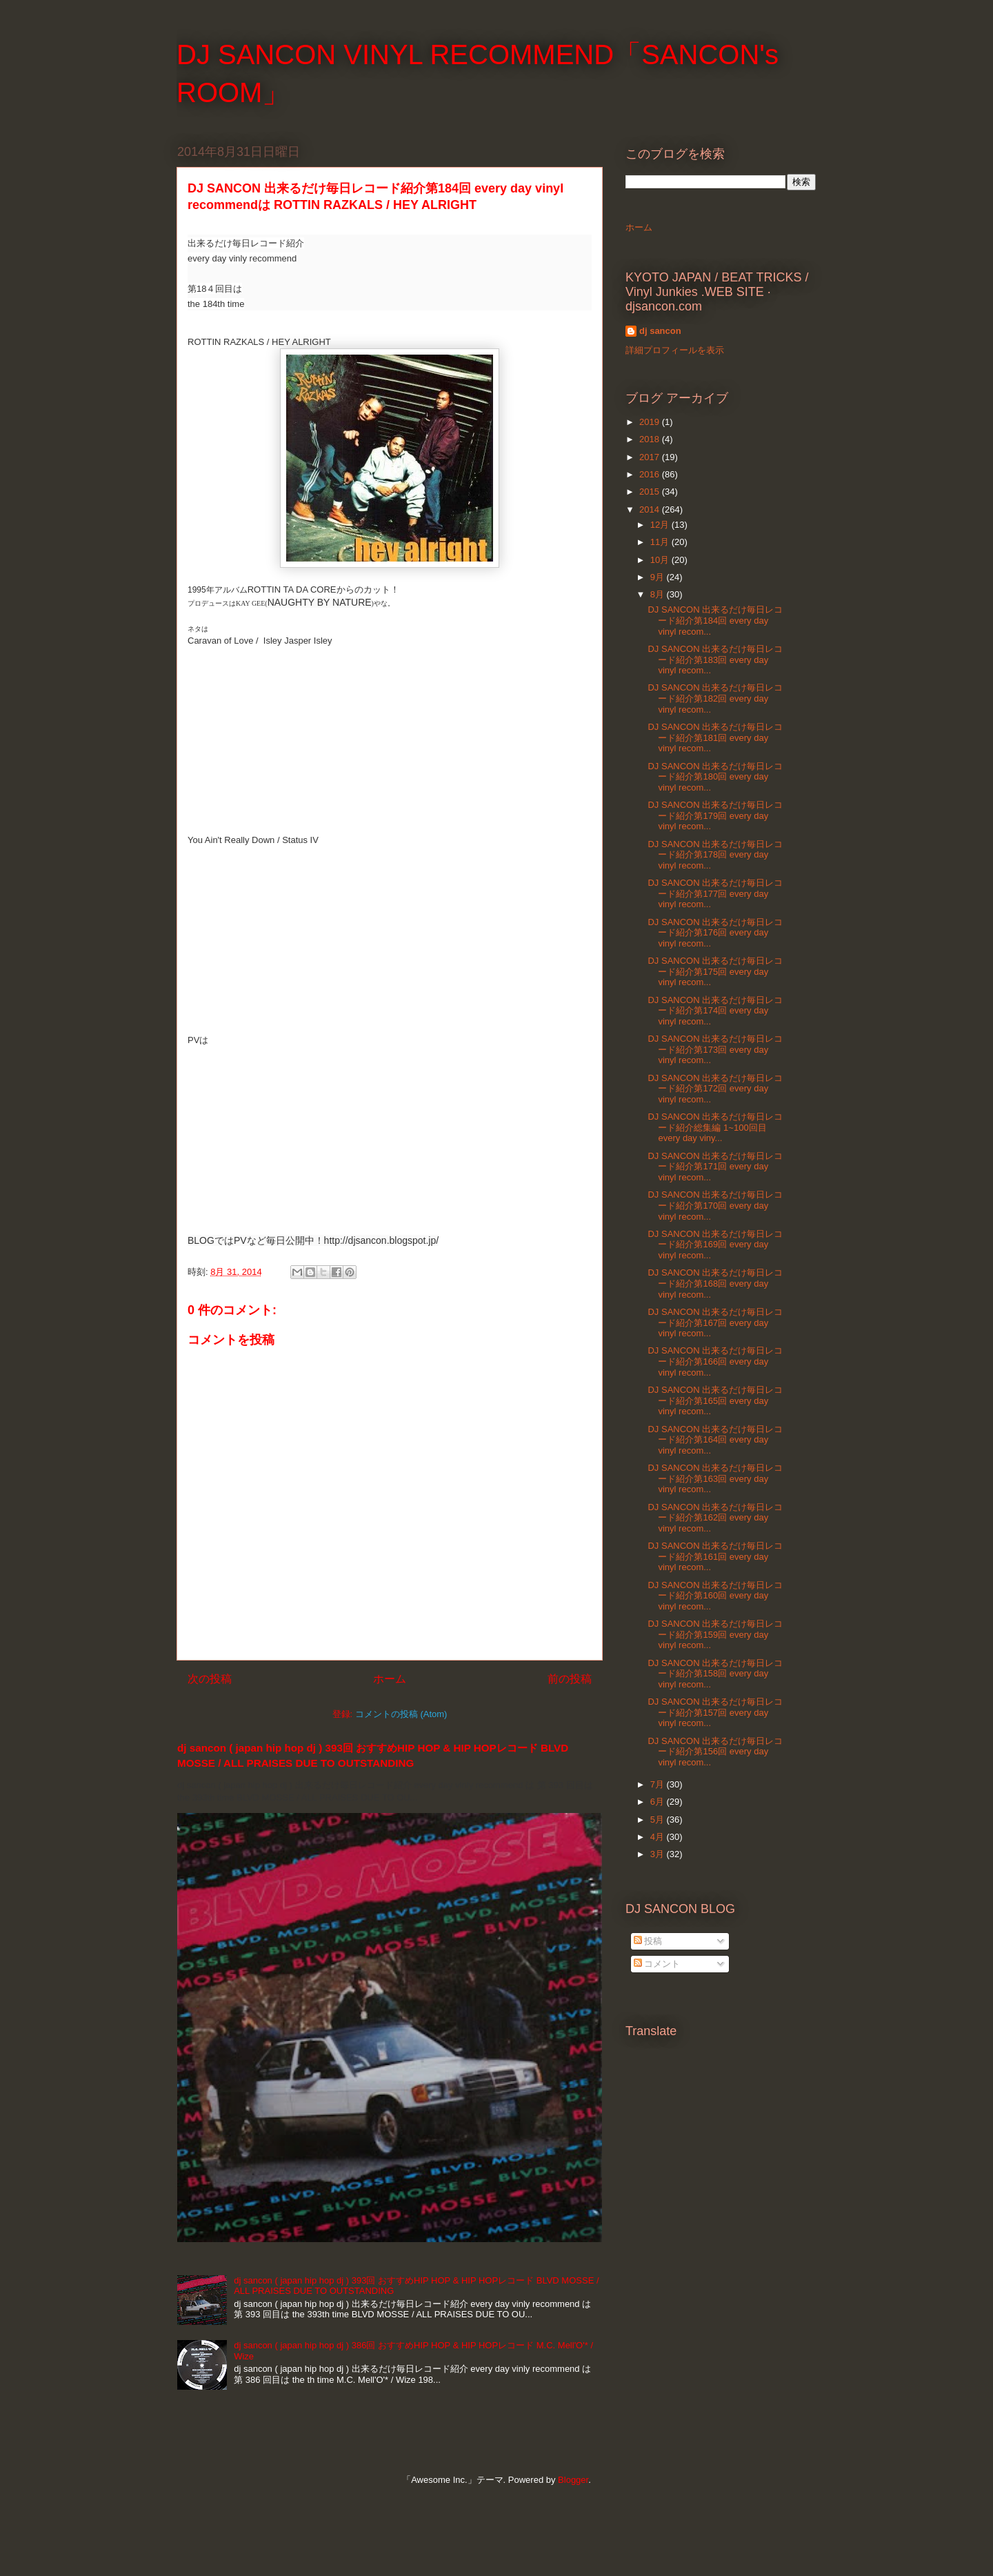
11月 (661, 542)
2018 (650, 439)
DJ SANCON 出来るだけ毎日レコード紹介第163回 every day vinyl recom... (715, 1478)
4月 (658, 1837)
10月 (661, 560)
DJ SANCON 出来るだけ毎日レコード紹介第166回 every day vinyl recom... (715, 1361)
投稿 (648, 1941)
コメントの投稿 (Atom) (401, 1714)
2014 (650, 509)
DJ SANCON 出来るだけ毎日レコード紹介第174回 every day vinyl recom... (715, 1011)
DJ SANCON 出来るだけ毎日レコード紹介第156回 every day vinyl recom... (715, 1751)
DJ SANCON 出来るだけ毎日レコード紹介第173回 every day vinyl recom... (715, 1049)
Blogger (573, 2480)
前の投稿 (570, 1679)
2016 (650, 474)
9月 (658, 577)
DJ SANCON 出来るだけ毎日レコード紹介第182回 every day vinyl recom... (715, 698)
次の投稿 (210, 1679)
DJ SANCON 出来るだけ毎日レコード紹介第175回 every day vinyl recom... (715, 971)
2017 (650, 457)
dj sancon (660, 331)
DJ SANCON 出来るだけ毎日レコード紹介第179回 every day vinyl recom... (715, 815)
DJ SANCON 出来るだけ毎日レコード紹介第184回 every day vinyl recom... (715, 620)
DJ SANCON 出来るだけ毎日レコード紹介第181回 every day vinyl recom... (715, 737)
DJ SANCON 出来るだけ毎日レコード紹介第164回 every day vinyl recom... (715, 1440)
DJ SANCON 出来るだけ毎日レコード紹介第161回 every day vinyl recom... (715, 1556)
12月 (661, 524)
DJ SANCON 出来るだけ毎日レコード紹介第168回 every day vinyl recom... (715, 1283)
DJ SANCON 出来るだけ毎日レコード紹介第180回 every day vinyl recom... (715, 777)
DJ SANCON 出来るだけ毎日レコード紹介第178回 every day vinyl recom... (715, 855)
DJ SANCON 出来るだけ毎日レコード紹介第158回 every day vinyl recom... (715, 1674)
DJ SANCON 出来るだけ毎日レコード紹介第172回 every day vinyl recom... (715, 1088)
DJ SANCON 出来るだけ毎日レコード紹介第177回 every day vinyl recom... (715, 893)
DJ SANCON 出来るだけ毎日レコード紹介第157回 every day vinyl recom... (715, 1712)
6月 (658, 1801)
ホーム (389, 1679)
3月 (658, 1854)
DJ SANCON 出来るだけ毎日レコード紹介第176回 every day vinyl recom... (715, 933)
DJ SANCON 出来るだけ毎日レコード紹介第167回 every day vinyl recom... (715, 1322)
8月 (658, 594)
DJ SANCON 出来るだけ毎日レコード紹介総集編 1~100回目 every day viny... (715, 1127)
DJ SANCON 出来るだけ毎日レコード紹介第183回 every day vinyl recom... (715, 659)
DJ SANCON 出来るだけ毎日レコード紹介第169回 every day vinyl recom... (715, 1244)
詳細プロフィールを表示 (674, 350)
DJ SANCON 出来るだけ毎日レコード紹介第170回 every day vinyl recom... (715, 1205)
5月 (658, 1819)
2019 (650, 422)
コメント (657, 1964)
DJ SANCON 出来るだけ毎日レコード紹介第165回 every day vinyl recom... (715, 1400)
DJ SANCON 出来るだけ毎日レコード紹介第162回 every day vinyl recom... (715, 1518)
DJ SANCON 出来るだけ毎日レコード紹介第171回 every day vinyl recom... (715, 1166)
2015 (650, 491)
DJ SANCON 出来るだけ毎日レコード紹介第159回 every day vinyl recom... (715, 1634)
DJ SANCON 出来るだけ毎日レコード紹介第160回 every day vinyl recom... (715, 1596)
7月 (658, 1784)
